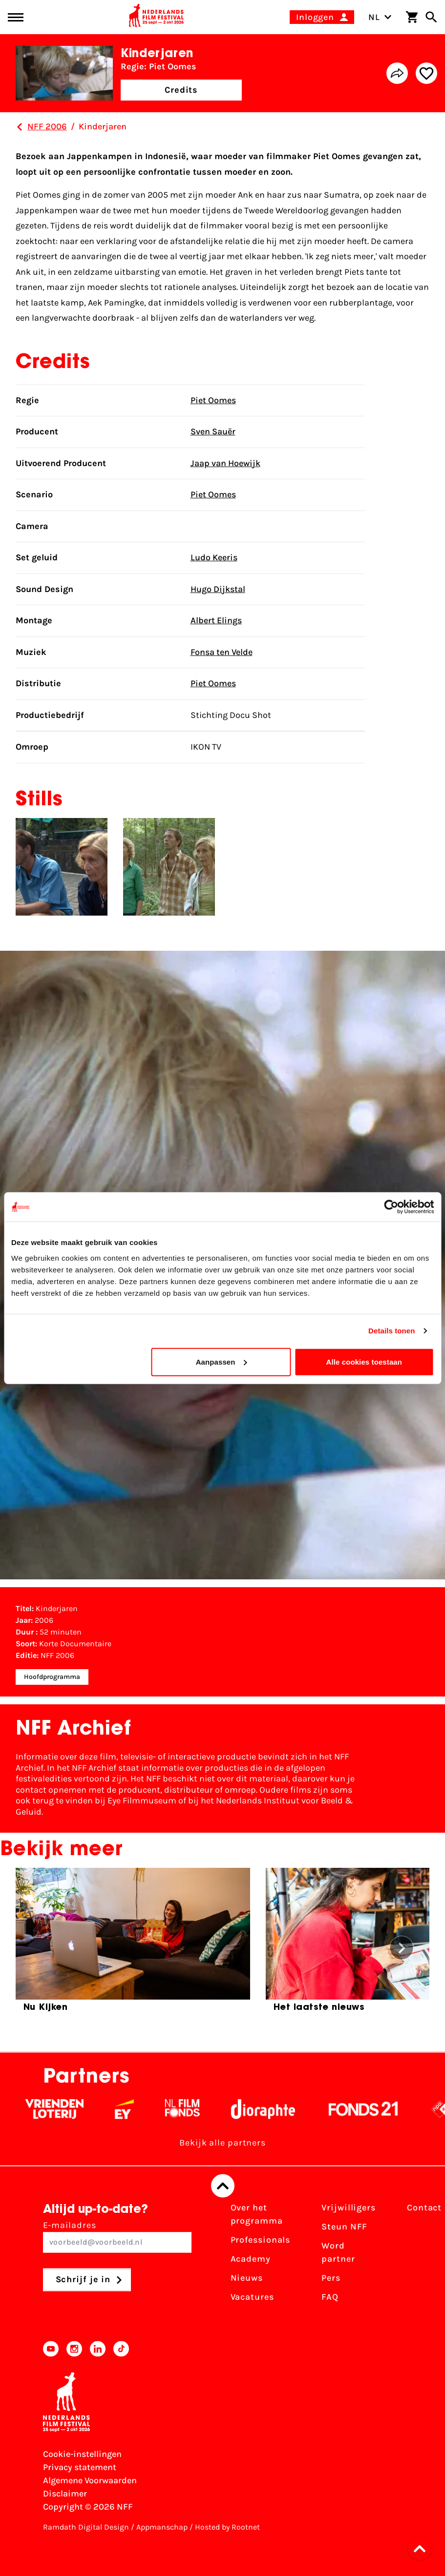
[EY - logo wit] (137, 2109)
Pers (330, 2278)
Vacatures (252, 2297)
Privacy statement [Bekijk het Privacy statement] (79, 2467)
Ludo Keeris (214, 557)
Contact (424, 2208)
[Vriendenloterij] (67, 2109)
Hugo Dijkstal (218, 589)
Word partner (338, 2253)
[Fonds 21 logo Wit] (376, 2109)
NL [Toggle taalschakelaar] (380, 17)
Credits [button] (181, 89)
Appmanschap (162, 2527)
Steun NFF (344, 2227)
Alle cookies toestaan (364, 1361)
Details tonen (391, 1331)
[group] (133, 1944)
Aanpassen (221, 1361)
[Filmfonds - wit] (195, 2109)
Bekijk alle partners (222, 2143)
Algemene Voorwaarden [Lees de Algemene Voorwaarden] (90, 2480)
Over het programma (257, 2215)
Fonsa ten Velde (222, 652)
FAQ (330, 2297)
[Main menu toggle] (15, 17)
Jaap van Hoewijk (225, 463)
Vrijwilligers (348, 2208)
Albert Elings (216, 620)
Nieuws (247, 2278)
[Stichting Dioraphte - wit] (276, 2109)
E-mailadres (117, 2236)
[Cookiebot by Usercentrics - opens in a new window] (391, 1207)
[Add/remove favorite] (426, 73)
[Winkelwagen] (412, 17)
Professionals (261, 2240)
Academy (251, 2259)
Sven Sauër (213, 431)
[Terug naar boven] (222, 2186)
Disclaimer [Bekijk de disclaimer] (65, 2493)
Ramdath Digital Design (86, 2527)
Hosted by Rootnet (227, 2527)
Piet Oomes (213, 400)
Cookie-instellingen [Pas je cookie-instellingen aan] (82, 2454)
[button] (422, 2548)
